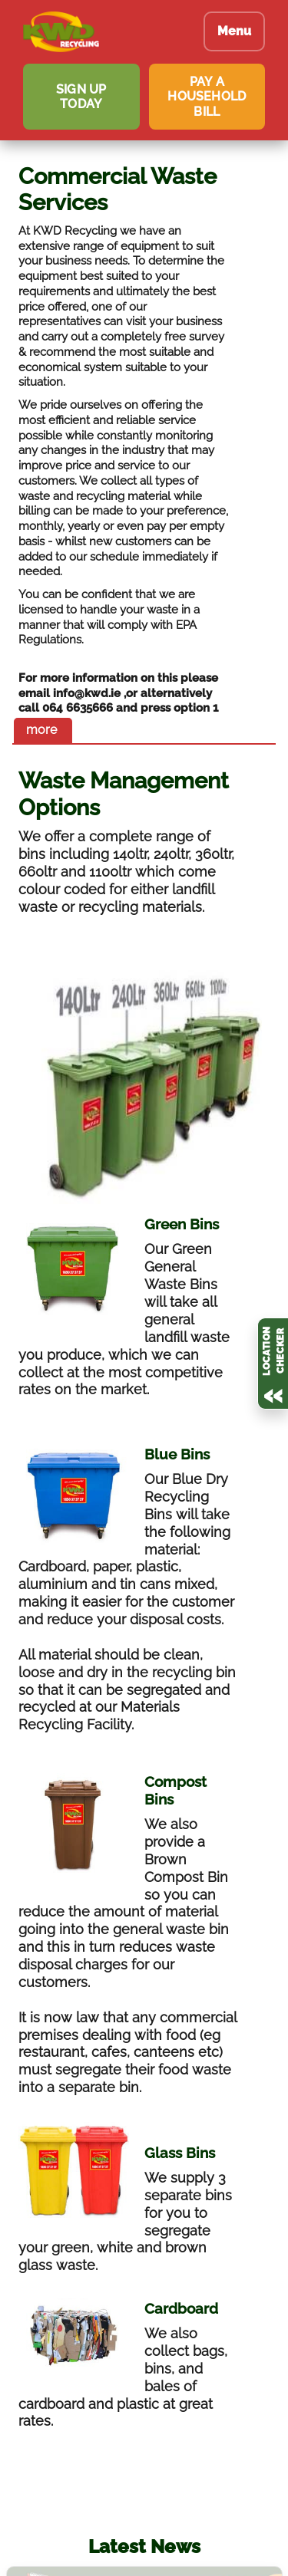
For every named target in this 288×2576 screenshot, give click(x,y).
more (41, 729)
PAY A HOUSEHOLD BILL (206, 96)
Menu (234, 31)
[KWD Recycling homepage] (102, 32)
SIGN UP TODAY (81, 96)
